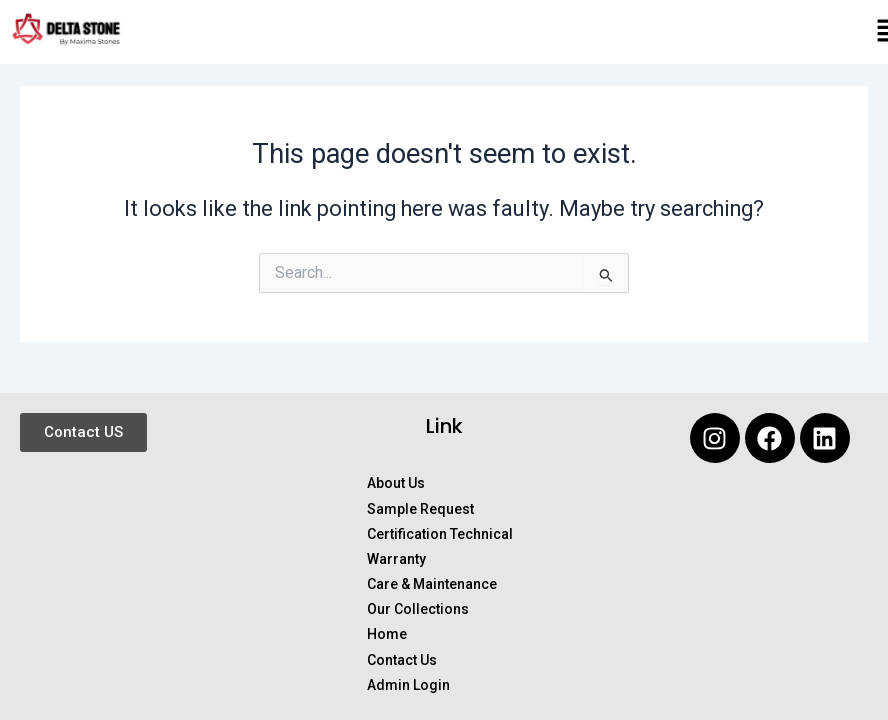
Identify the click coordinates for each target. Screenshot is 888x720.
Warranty (396, 559)
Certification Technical (440, 534)
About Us (396, 483)
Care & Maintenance (432, 584)
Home (387, 634)
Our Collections (418, 609)
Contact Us (402, 660)
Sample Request (420, 509)
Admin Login (408, 685)
